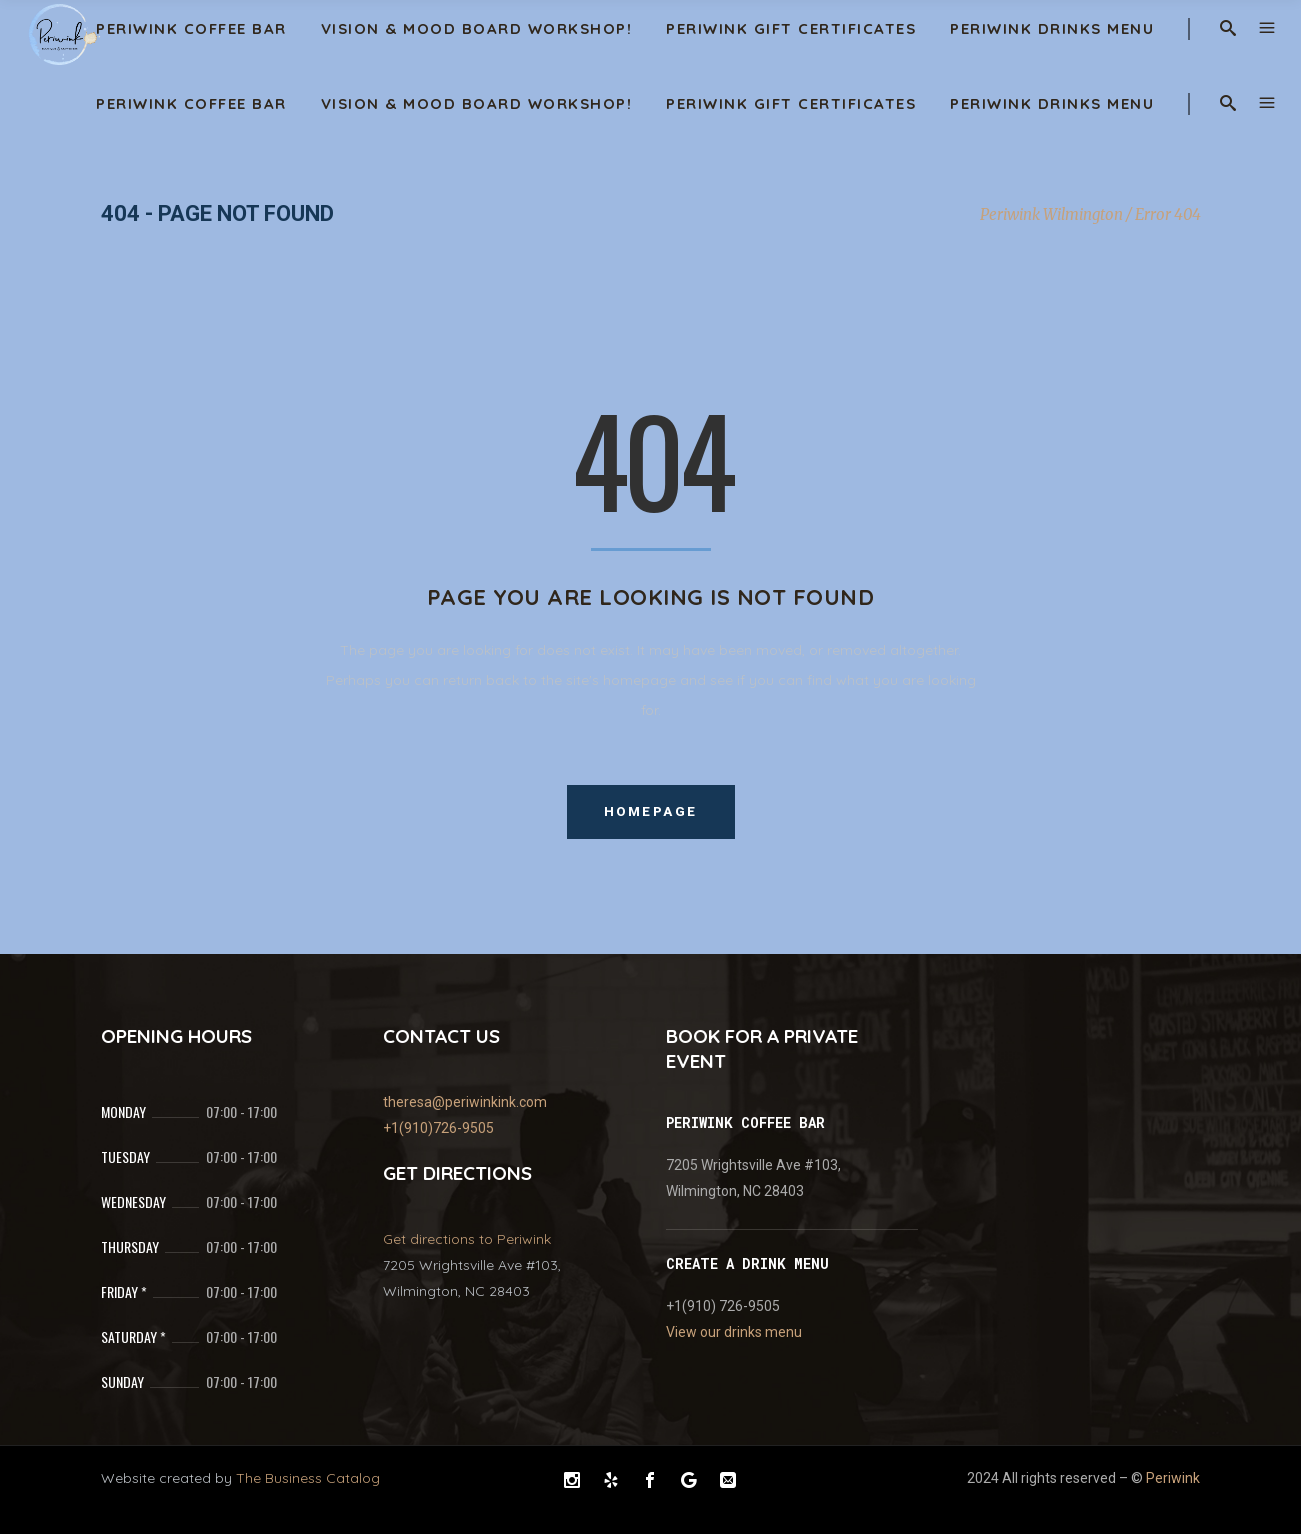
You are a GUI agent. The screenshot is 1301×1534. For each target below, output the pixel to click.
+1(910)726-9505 (438, 1128)
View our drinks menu (734, 1332)
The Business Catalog (308, 1478)
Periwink (1173, 1478)
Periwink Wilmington (1051, 214)
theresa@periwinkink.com (465, 1102)
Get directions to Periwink (467, 1239)
